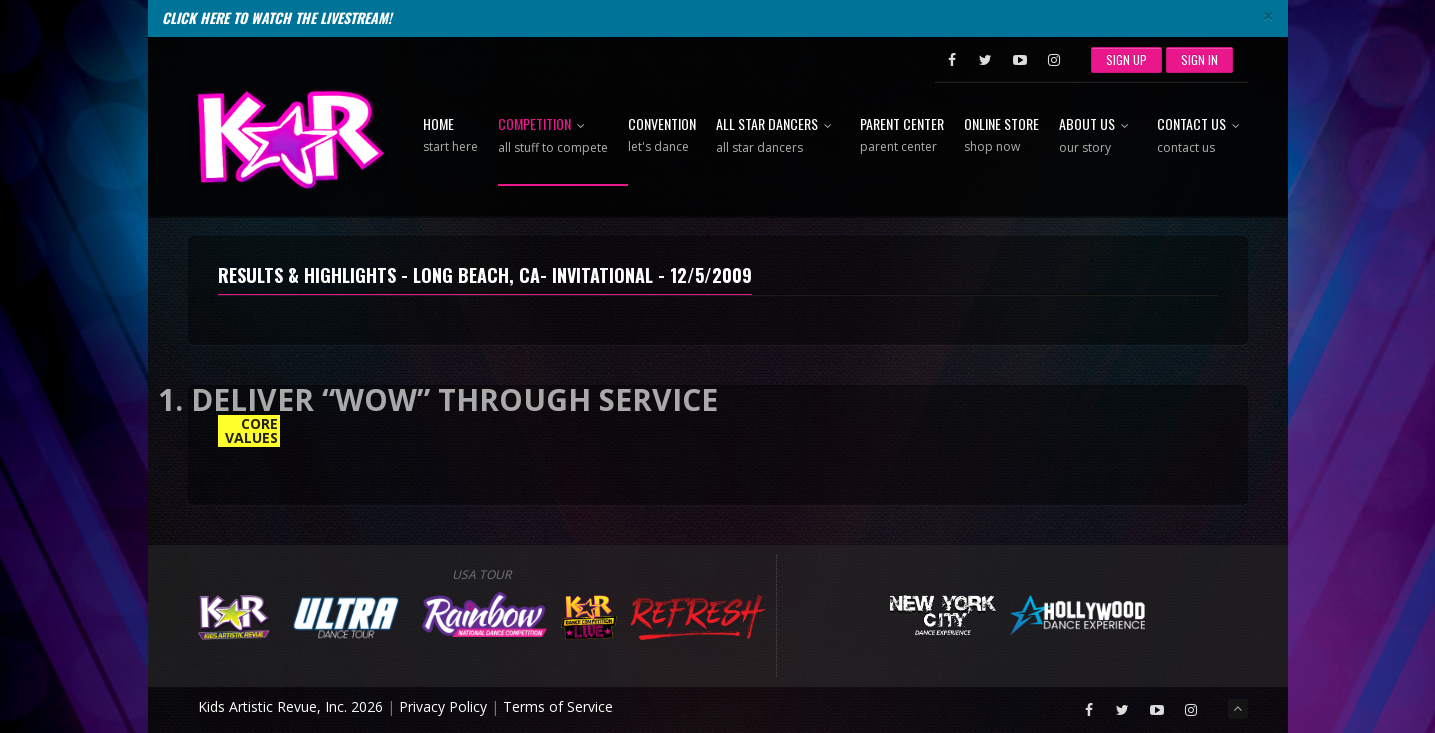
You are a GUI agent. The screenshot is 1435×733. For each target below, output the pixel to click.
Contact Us (1202, 136)
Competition (553, 136)
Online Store (1001, 136)
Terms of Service (558, 706)
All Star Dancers (778, 136)
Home (450, 136)
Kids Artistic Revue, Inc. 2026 (290, 706)
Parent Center (902, 136)
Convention (662, 136)
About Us (1098, 136)
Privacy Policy (443, 706)
